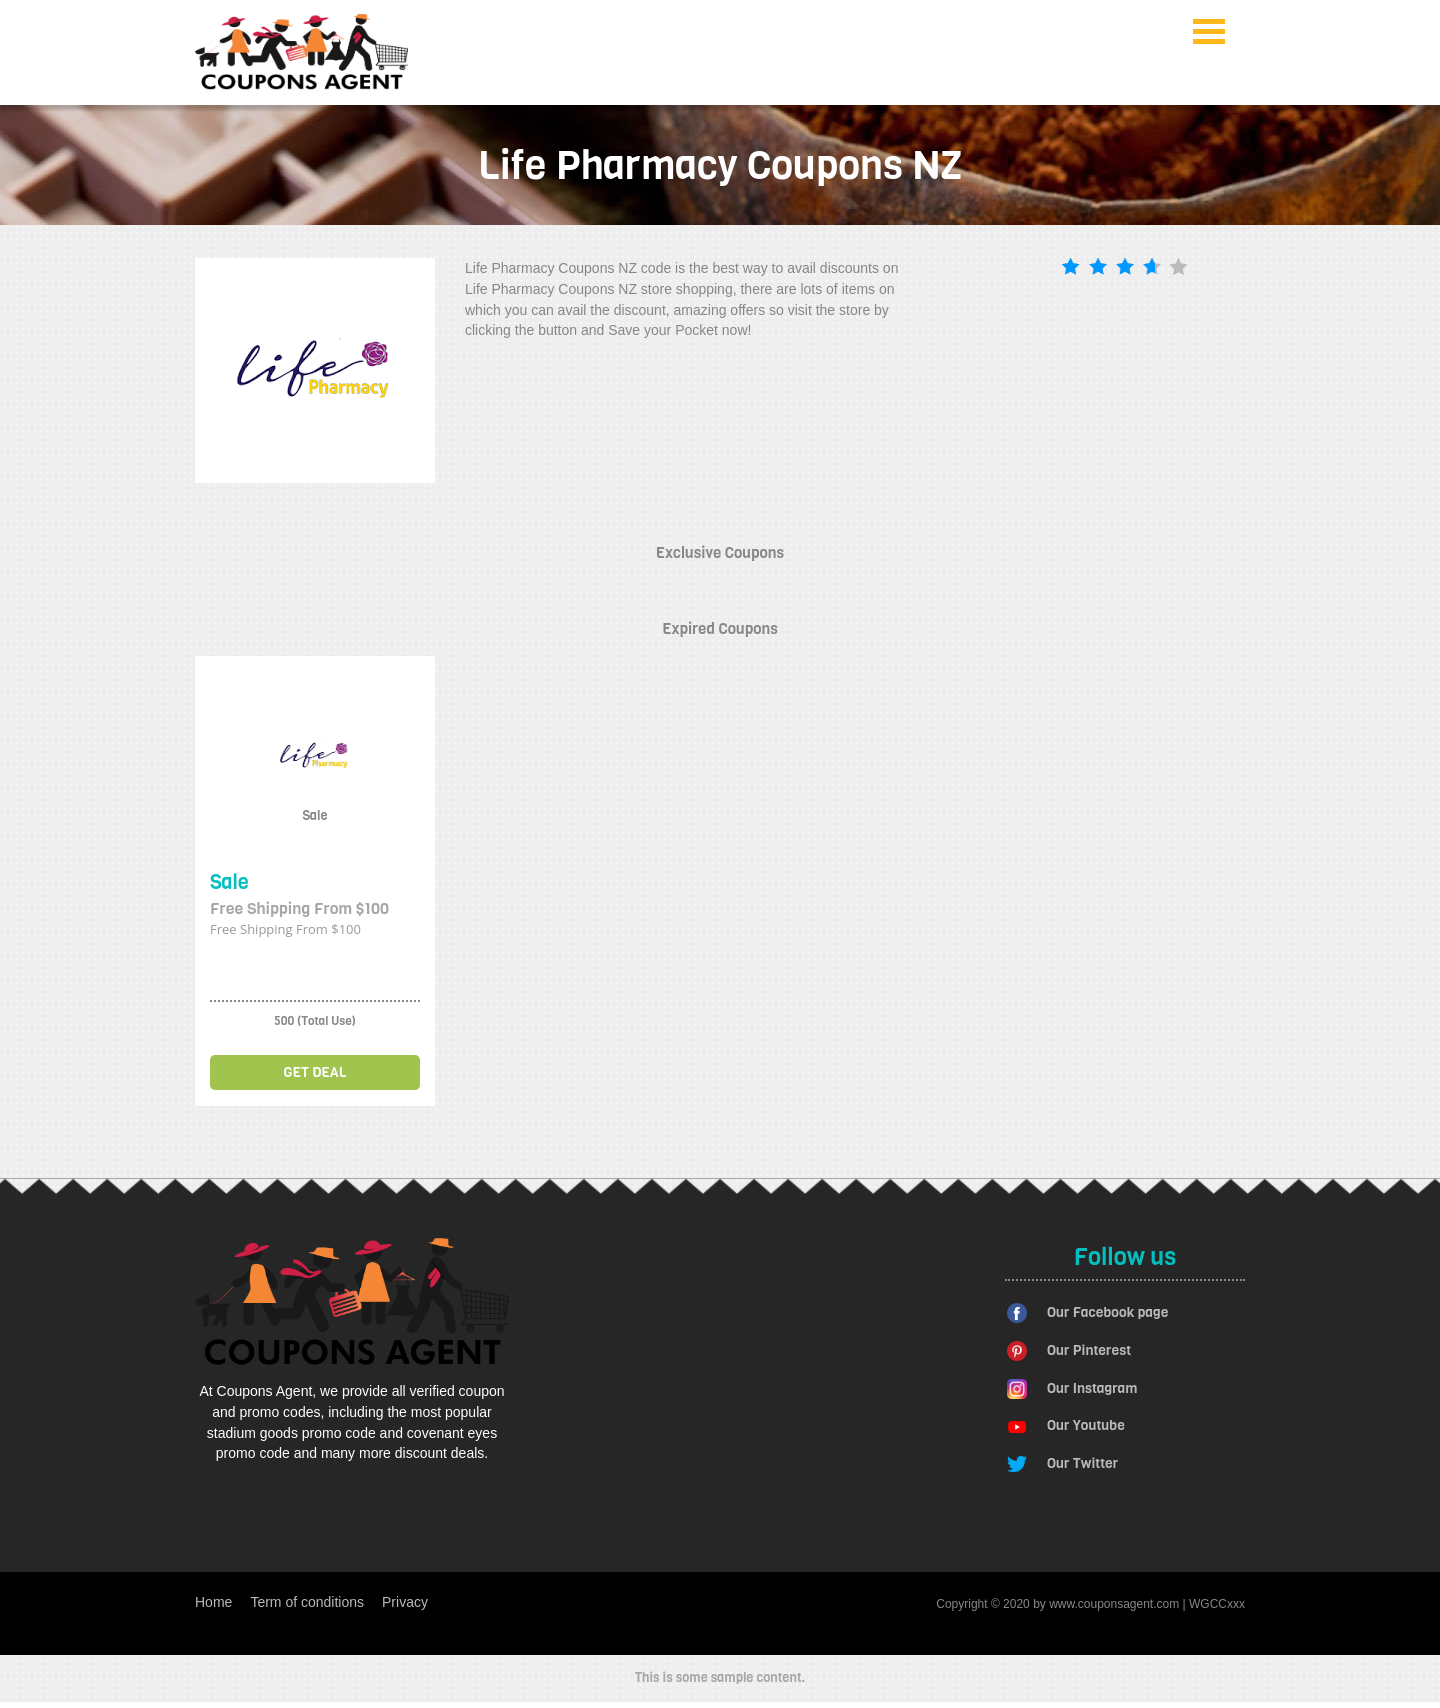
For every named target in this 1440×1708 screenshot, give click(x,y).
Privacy (405, 1602)
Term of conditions (307, 1602)
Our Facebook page (1107, 1312)
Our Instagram (1092, 1388)
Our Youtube (1086, 1425)
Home (213, 1602)
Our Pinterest (1089, 1350)
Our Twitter (1082, 1463)
